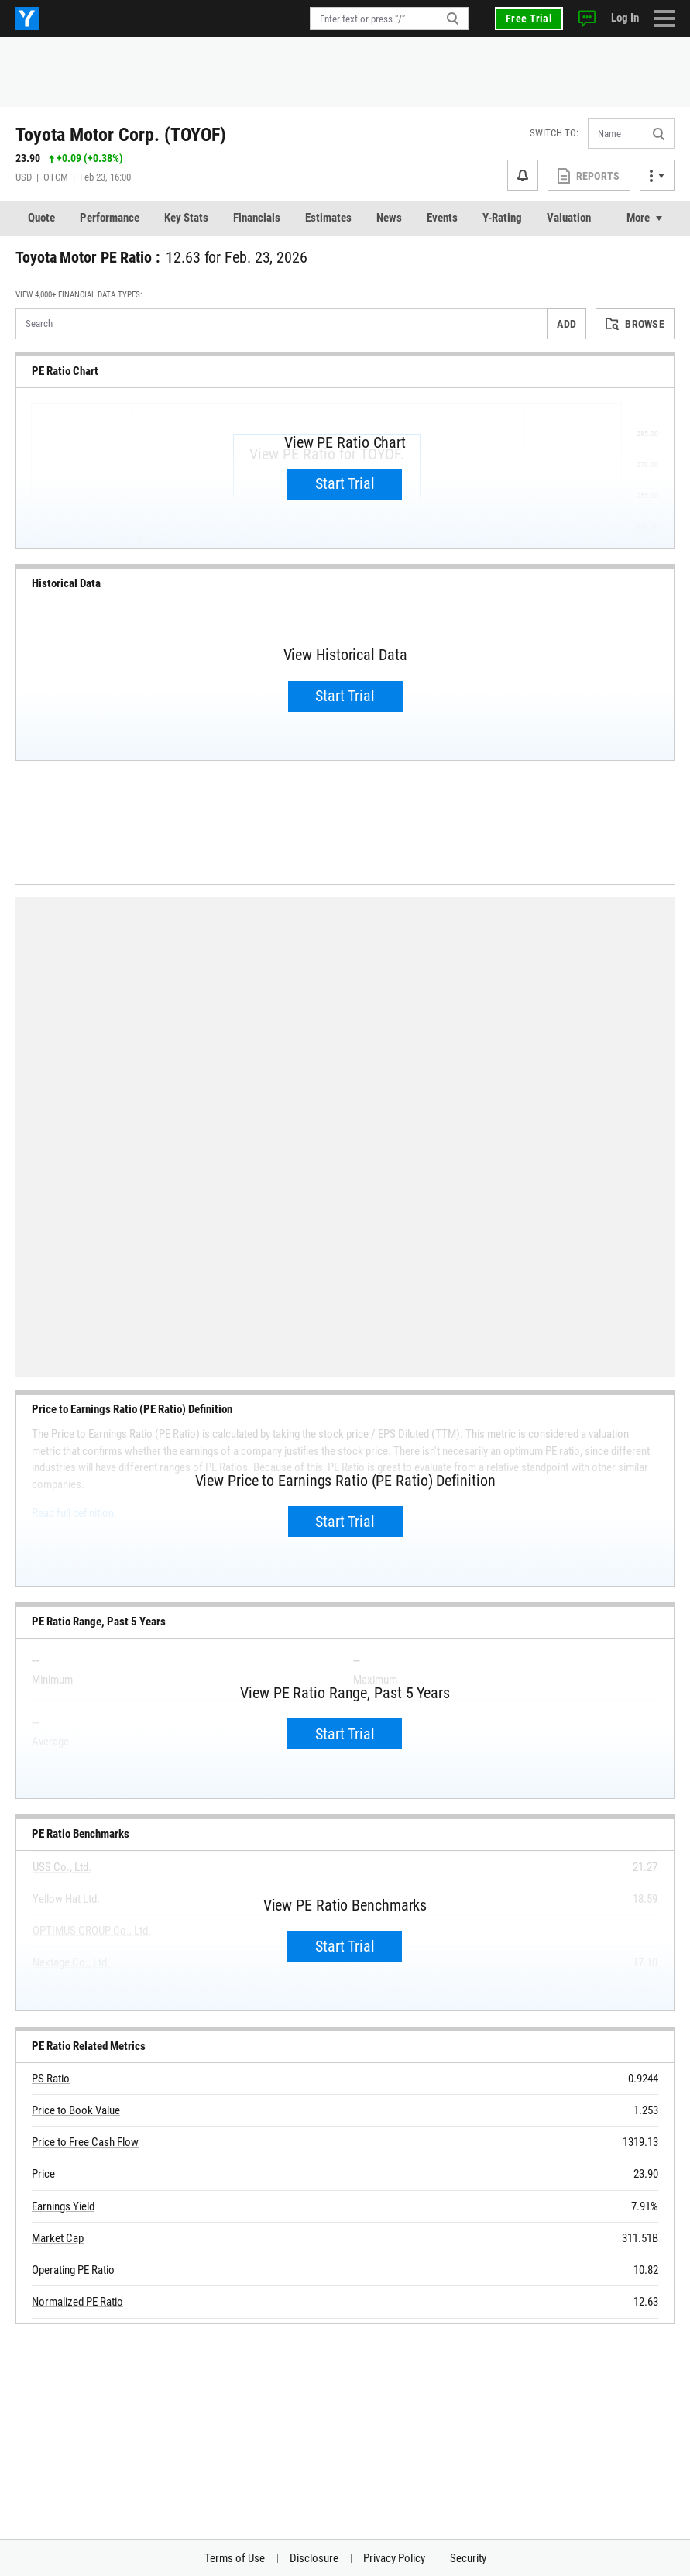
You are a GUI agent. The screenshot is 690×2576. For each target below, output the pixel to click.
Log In (625, 18)
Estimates (328, 218)
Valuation (569, 218)
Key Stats (186, 218)
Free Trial (529, 18)
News (389, 218)
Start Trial (345, 483)
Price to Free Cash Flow (85, 2142)
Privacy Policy (394, 2558)
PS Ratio (51, 2079)
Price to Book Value (76, 2110)
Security (468, 2558)
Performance (109, 218)
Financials (256, 218)
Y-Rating (502, 218)
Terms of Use (234, 2558)
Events (442, 218)
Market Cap (58, 2238)
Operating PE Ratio (73, 2270)
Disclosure (314, 2558)
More (638, 218)
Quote (41, 218)
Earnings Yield (63, 2206)
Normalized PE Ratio (77, 2302)
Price (43, 2174)
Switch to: (554, 133)
